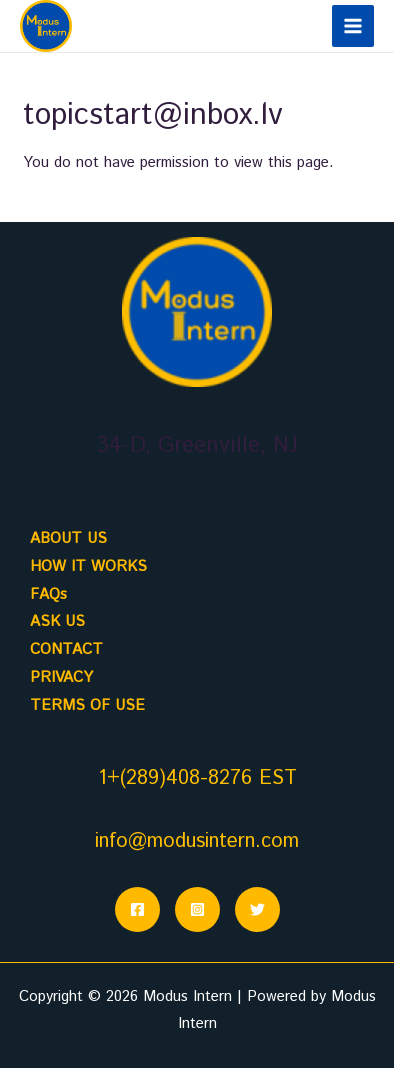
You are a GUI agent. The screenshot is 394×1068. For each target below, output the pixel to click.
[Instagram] (197, 909)
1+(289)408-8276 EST (197, 778)
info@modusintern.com (197, 841)
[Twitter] (257, 909)
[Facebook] (137, 909)
